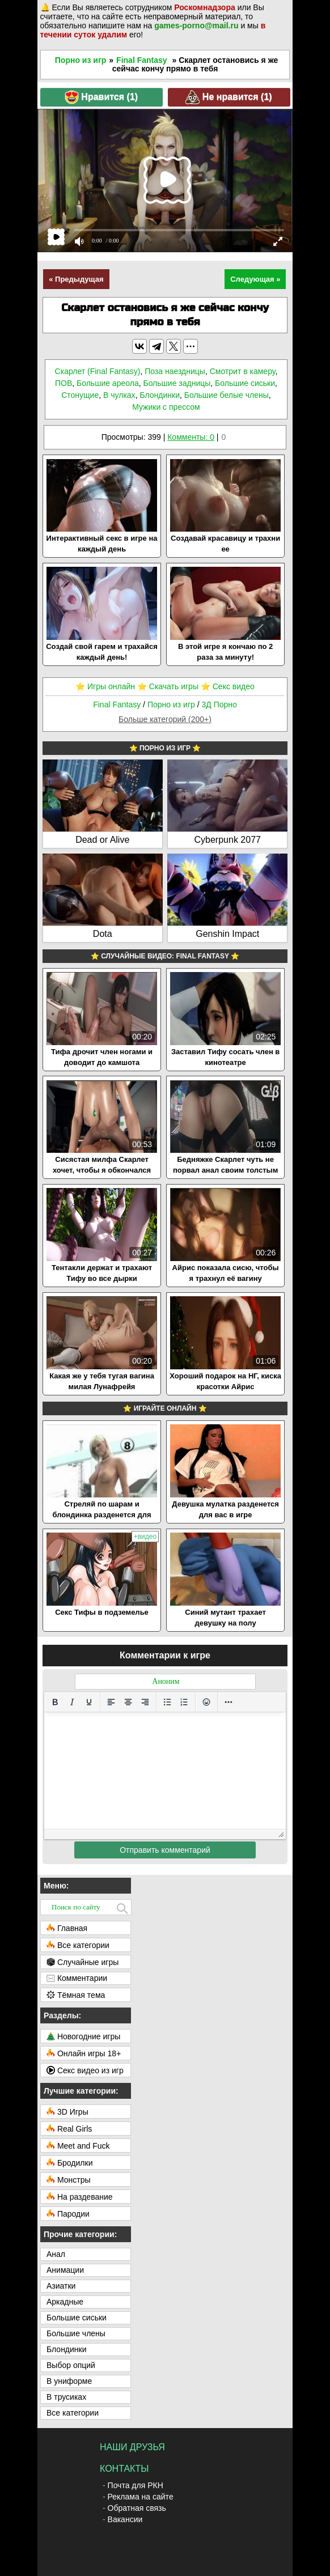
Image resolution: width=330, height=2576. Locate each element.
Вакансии (125, 2519)
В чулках (119, 395)
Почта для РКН (135, 2485)
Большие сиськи (245, 383)
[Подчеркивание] (89, 1702)
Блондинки (159, 395)
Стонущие (80, 395)
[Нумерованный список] (184, 1702)
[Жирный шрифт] (55, 1702)
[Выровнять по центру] (128, 1702)
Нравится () (101, 97)
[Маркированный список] (167, 1702)
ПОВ (63, 383)
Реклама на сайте (141, 2496)
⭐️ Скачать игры (167, 686)
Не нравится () (228, 97)
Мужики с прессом (166, 406)
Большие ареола (108, 383)
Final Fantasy (141, 60)
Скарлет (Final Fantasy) (98, 371)
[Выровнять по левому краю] (111, 1702)
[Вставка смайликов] (206, 1702)
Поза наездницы (175, 371)
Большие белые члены (226, 395)
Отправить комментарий (165, 1849)
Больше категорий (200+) (165, 719)
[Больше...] (228, 1702)
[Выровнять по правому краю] (145, 1702)
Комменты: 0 (190, 437)
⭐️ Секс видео (228, 686)
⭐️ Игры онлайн (105, 686)
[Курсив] (72, 1702)
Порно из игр (81, 60)
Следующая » (255, 279)
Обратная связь (137, 2508)
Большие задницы (176, 383)
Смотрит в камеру (243, 371)
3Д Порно (218, 704)
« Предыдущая (76, 279)
